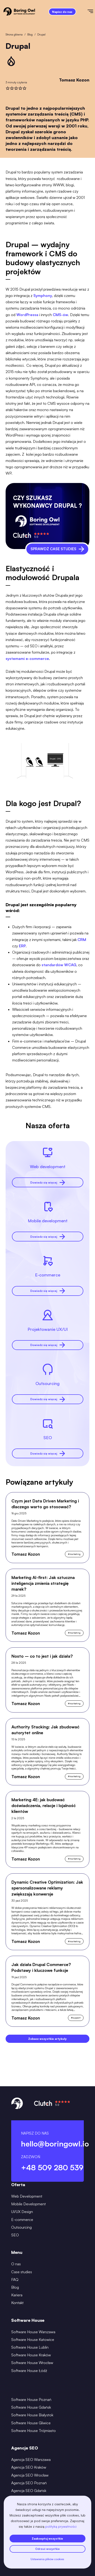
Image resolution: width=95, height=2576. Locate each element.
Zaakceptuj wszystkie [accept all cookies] (47, 2538)
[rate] (8, 88)
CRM (81, 939)
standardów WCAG (59, 964)
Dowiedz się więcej (47, 1182)
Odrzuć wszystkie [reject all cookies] (47, 2549)
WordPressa (27, 314)
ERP (22, 946)
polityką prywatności (61, 2526)
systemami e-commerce (27, 658)
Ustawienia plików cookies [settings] (47, 2559)
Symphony (42, 295)
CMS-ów (60, 314)
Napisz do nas (62, 12)
